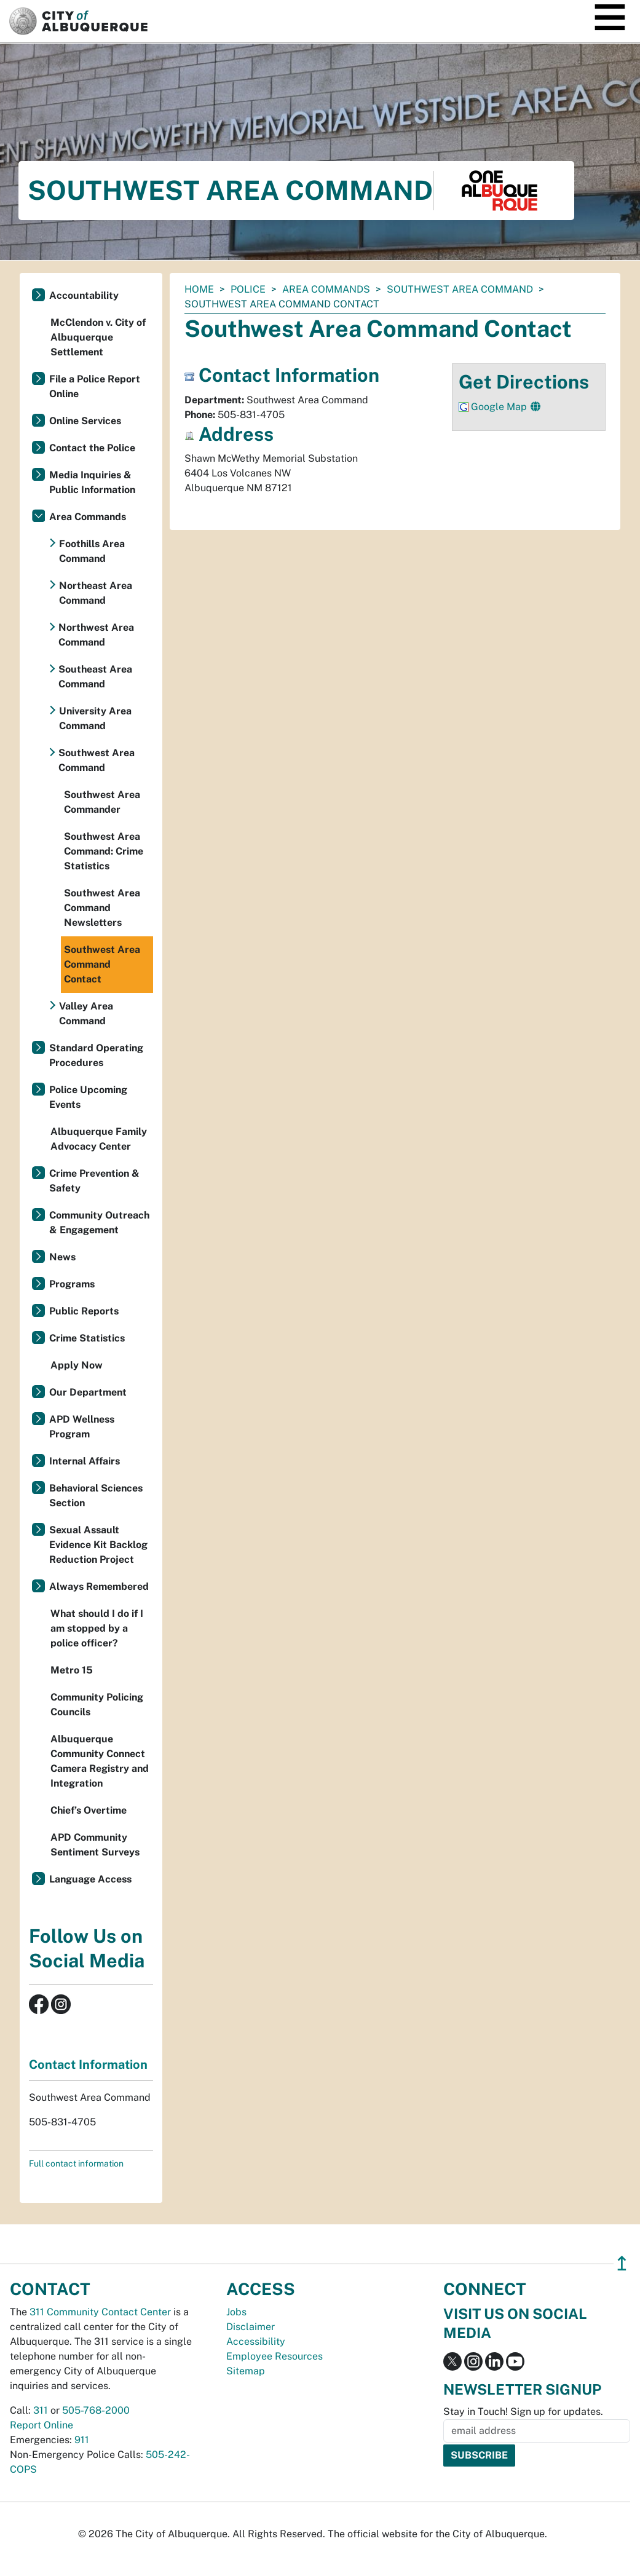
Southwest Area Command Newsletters (102, 907)
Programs (72, 1284)
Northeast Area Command (95, 593)
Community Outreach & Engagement (99, 1222)
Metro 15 (71, 1670)
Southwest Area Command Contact (102, 964)
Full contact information (76, 2163)
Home (199, 289)
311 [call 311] (40, 2410)
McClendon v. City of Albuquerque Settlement (98, 337)
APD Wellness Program (81, 1426)
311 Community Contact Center (100, 2312)
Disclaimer (250, 2327)
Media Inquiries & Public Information (92, 482)
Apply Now (76, 1365)
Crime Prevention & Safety (94, 1180)
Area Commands (326, 289)
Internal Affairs (84, 1461)
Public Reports (84, 1311)
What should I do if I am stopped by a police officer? (96, 1628)
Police (248, 289)
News (62, 1257)
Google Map (500, 407)
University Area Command (95, 718)
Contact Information (88, 2064)
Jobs (236, 2312)
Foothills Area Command (92, 551)
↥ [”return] (622, 2263)
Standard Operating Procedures (96, 1055)
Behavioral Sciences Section (96, 1495)
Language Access (90, 1879)
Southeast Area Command (95, 676)
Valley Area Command (86, 1013)
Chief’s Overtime (88, 1810)
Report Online (41, 2425)
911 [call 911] (81, 2440)
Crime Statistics (87, 1338)
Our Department (88, 1392)
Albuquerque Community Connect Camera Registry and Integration (99, 1761)
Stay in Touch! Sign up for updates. (523, 2411)
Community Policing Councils (96, 1704)
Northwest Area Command (96, 635)
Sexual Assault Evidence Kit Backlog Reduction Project (98, 1544)
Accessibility (255, 2341)
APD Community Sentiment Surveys (95, 1844)
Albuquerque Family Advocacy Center (98, 1139)
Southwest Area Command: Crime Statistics (103, 851)
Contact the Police (92, 448)
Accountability (84, 295)
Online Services (85, 421)
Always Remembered (99, 1586)
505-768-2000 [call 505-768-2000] (96, 2410)
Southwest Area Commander (102, 802)
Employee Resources (274, 2356)
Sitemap (245, 2371)
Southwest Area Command (460, 289)
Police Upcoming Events (88, 1097)
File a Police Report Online (94, 386)
